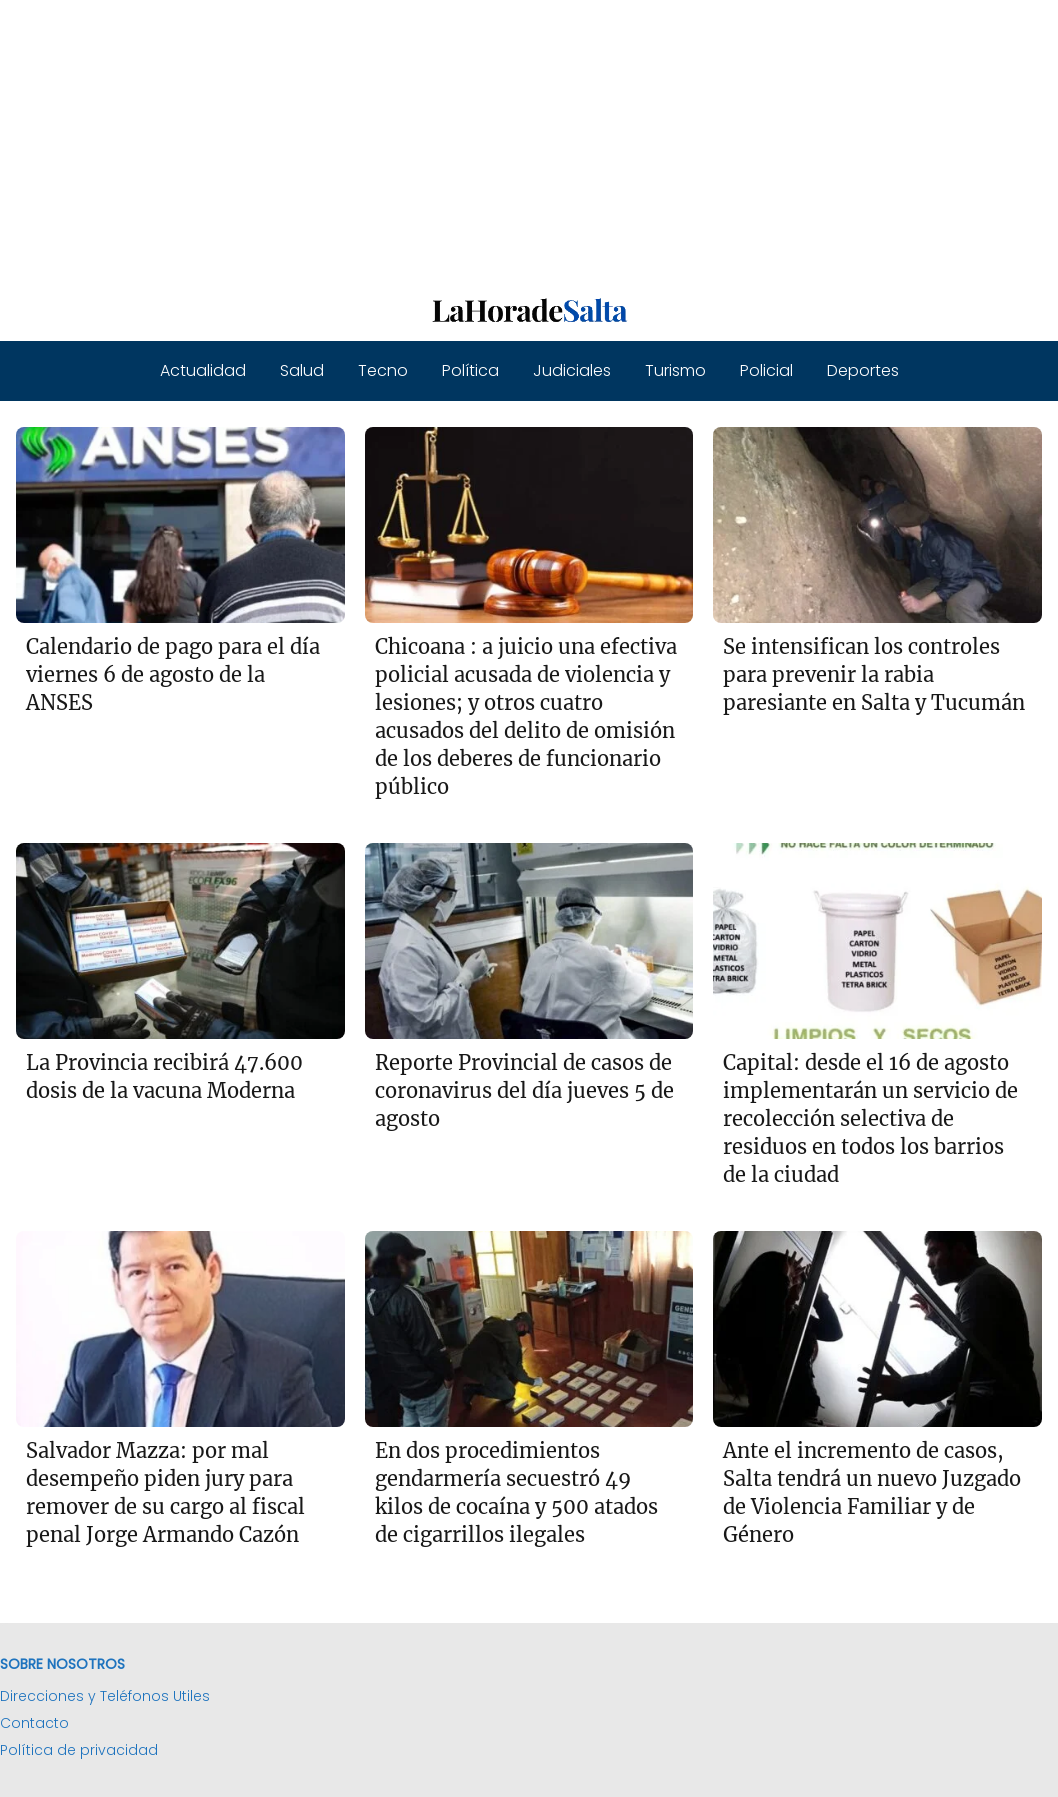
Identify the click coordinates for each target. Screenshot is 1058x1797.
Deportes (863, 370)
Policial (766, 370)
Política (470, 370)
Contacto (34, 1723)
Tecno (383, 370)
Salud (302, 370)
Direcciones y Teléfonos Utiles (105, 1696)
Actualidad (203, 370)
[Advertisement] (529, 140)
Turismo (675, 370)
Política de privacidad (79, 1750)
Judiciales (572, 370)
